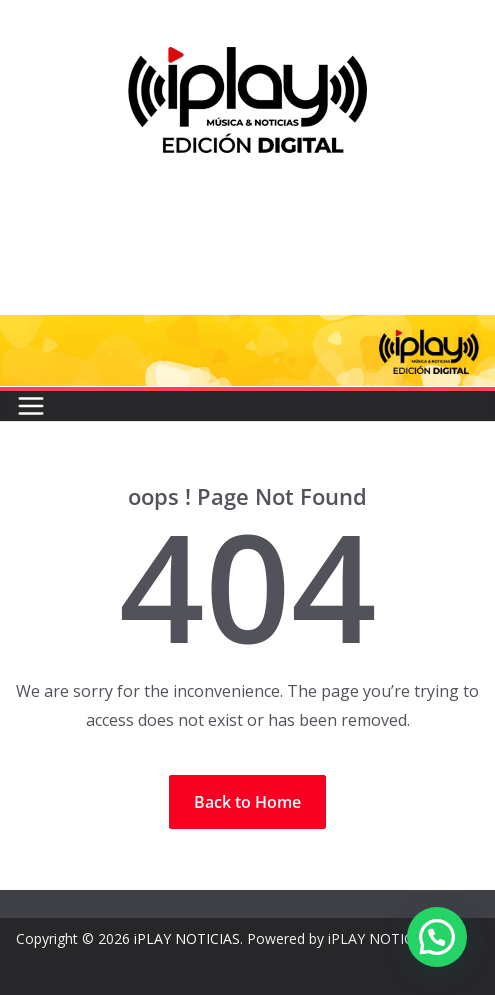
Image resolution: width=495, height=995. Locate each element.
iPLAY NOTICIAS (187, 938)
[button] (437, 937)
